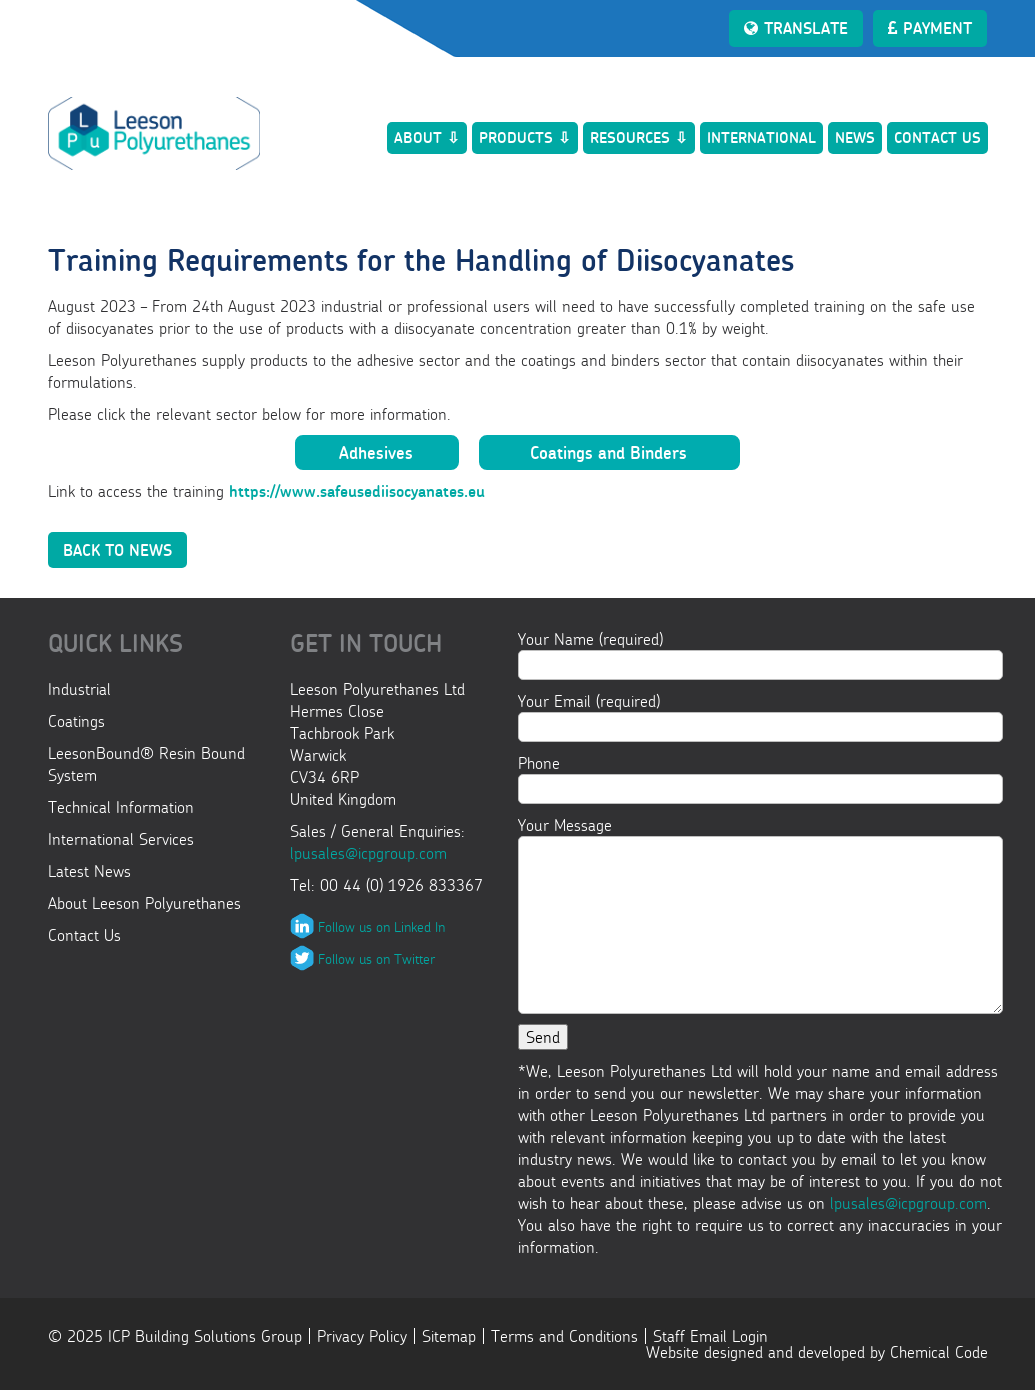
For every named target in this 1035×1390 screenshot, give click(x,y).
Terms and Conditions (564, 1336)
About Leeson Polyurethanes (144, 903)
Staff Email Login (710, 1336)
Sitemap (449, 1336)
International (761, 137)
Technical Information (121, 807)
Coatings (76, 721)
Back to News (117, 550)
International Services (121, 839)
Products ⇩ (525, 137)
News (855, 137)
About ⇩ (427, 137)
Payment (930, 28)
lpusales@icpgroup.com (368, 853)
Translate (796, 28)
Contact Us (937, 137)
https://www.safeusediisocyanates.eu (357, 491)
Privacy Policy (362, 1336)
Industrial (79, 689)
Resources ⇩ (639, 137)
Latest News (89, 871)
